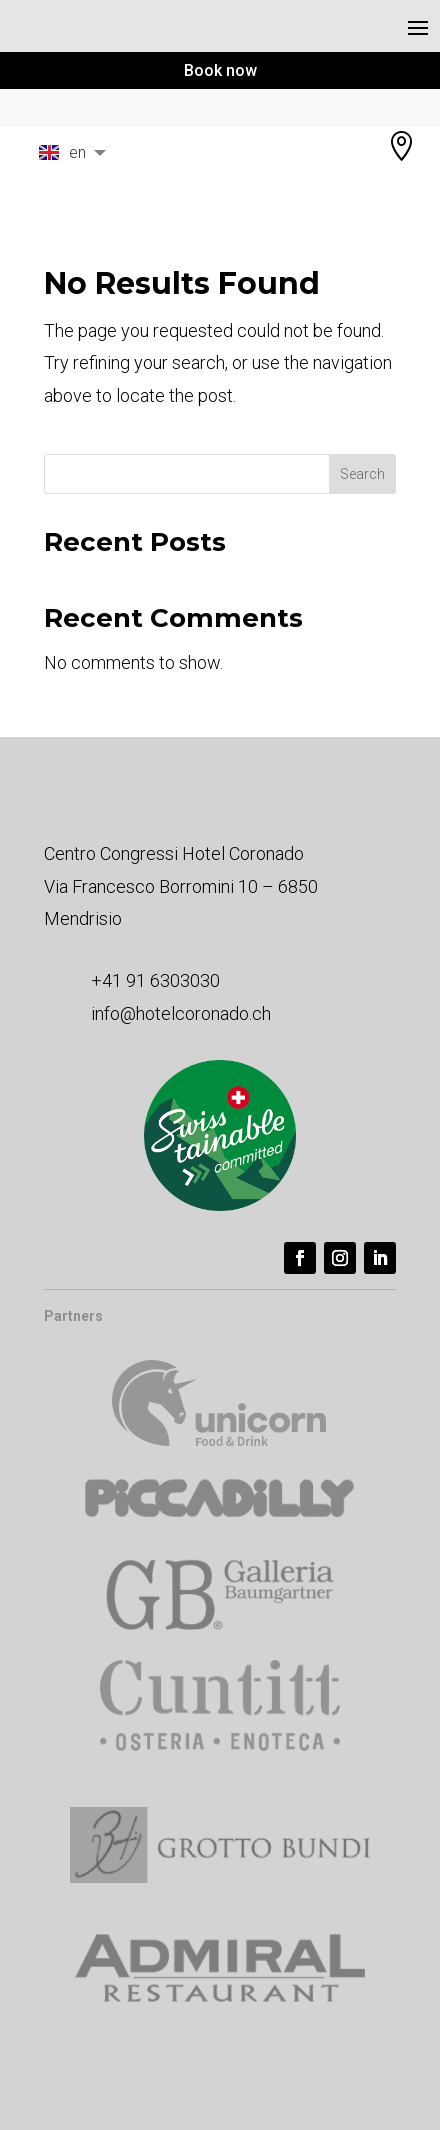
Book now (220, 70)
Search (362, 474)
